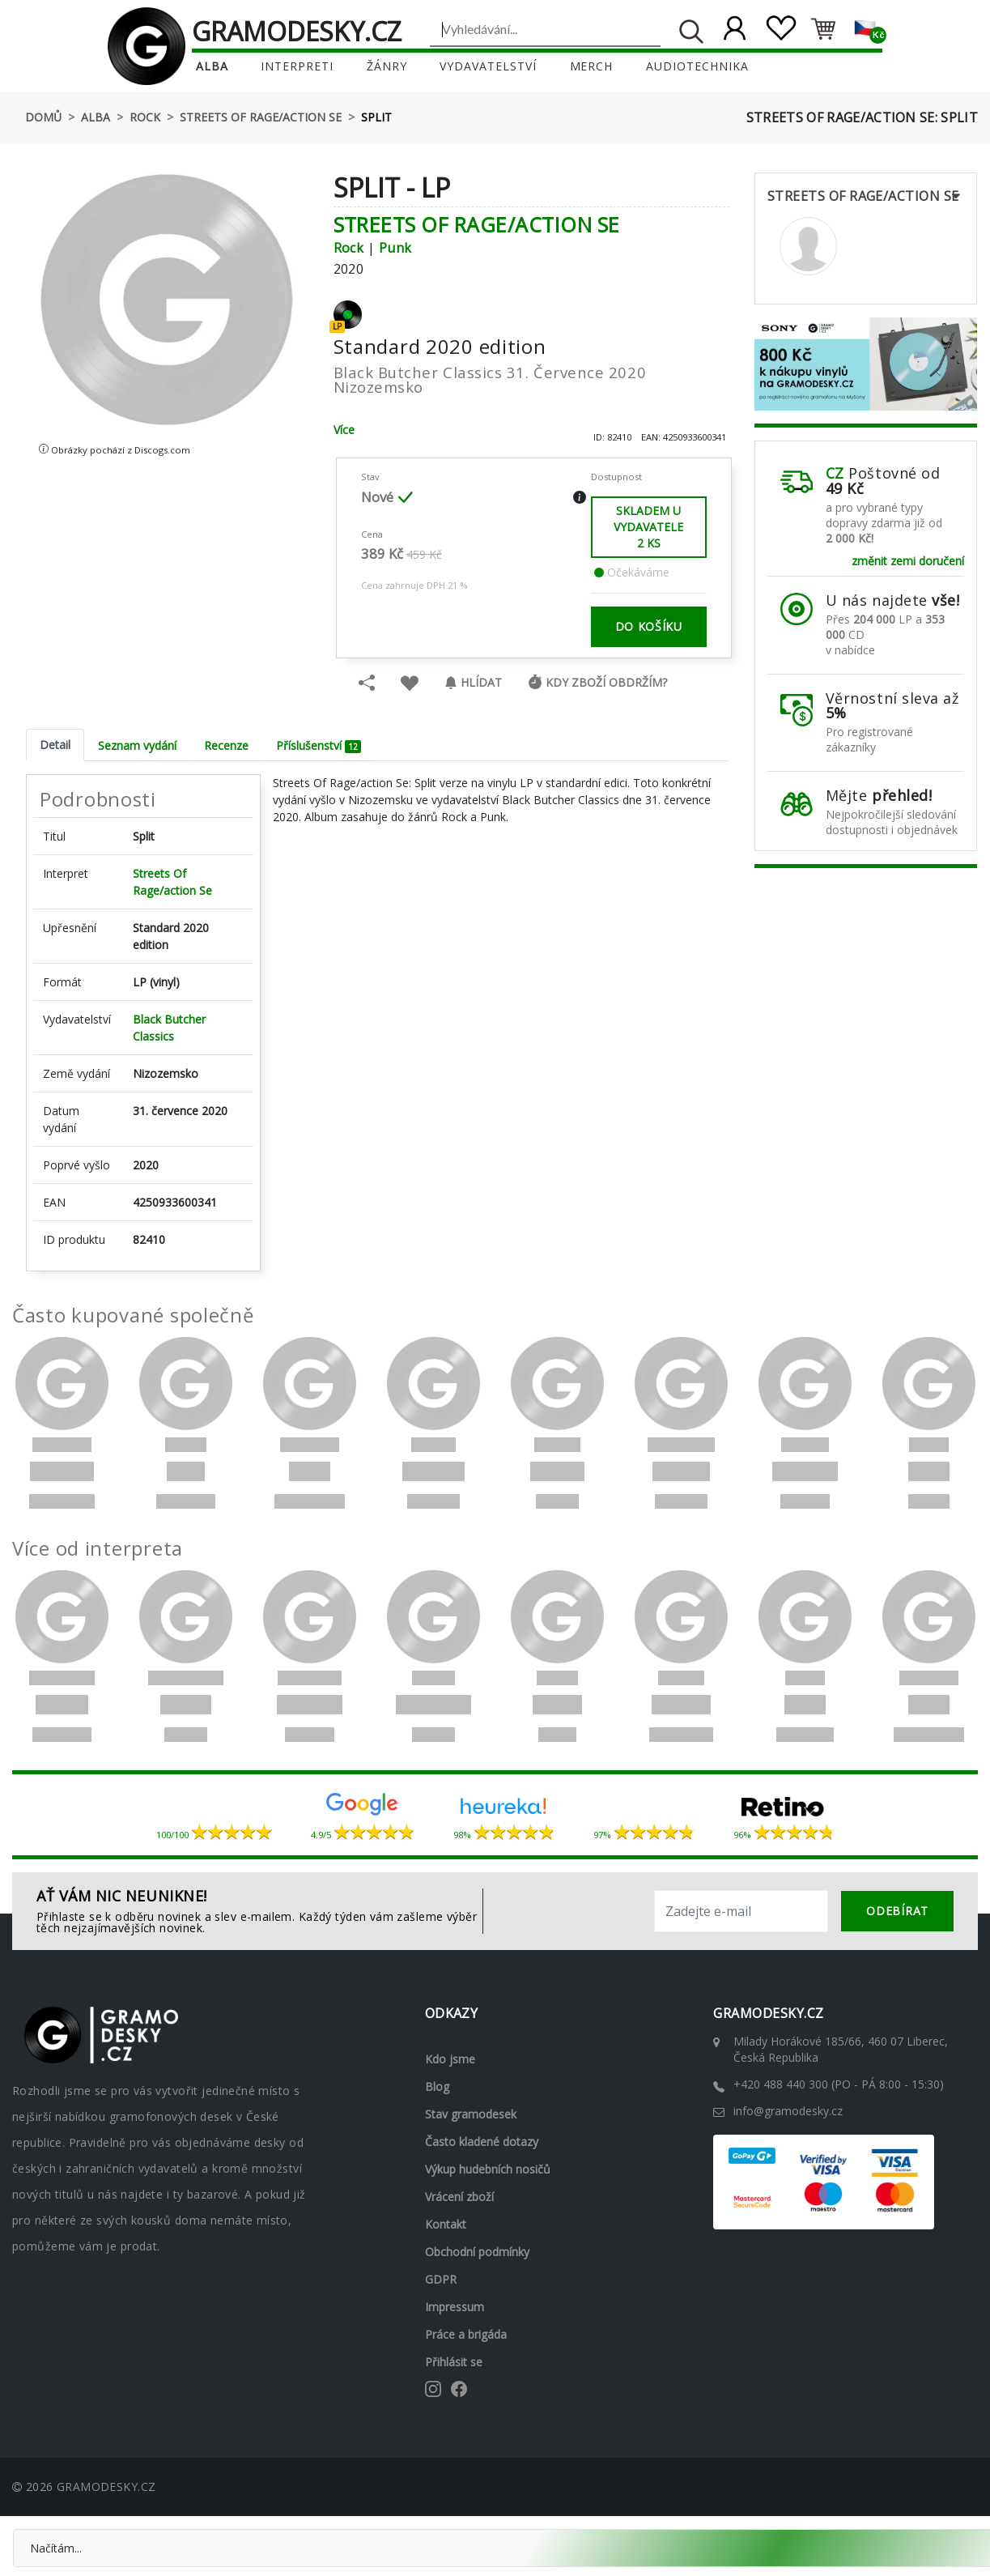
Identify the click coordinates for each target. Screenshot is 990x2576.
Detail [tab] (55, 744)
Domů (43, 117)
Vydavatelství (488, 66)
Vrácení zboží (459, 2195)
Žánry (387, 66)
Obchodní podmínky (477, 2251)
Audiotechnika (698, 66)
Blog (437, 2085)
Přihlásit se (453, 2361)
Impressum (454, 2306)
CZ (835, 473)
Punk (395, 247)
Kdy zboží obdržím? (597, 681)
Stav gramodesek (470, 2113)
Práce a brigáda (466, 2333)
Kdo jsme (450, 2058)
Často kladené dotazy (481, 2140)
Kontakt (445, 2223)
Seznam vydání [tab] (137, 744)
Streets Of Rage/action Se (261, 117)
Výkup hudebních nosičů (487, 2168)
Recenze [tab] (226, 744)
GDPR (441, 2278)
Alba (211, 66)
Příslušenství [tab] (318, 744)
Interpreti (297, 66)
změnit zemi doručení (908, 560)
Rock (145, 117)
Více (344, 428)
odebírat (897, 1910)
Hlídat (473, 681)
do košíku (648, 625)
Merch (592, 66)
